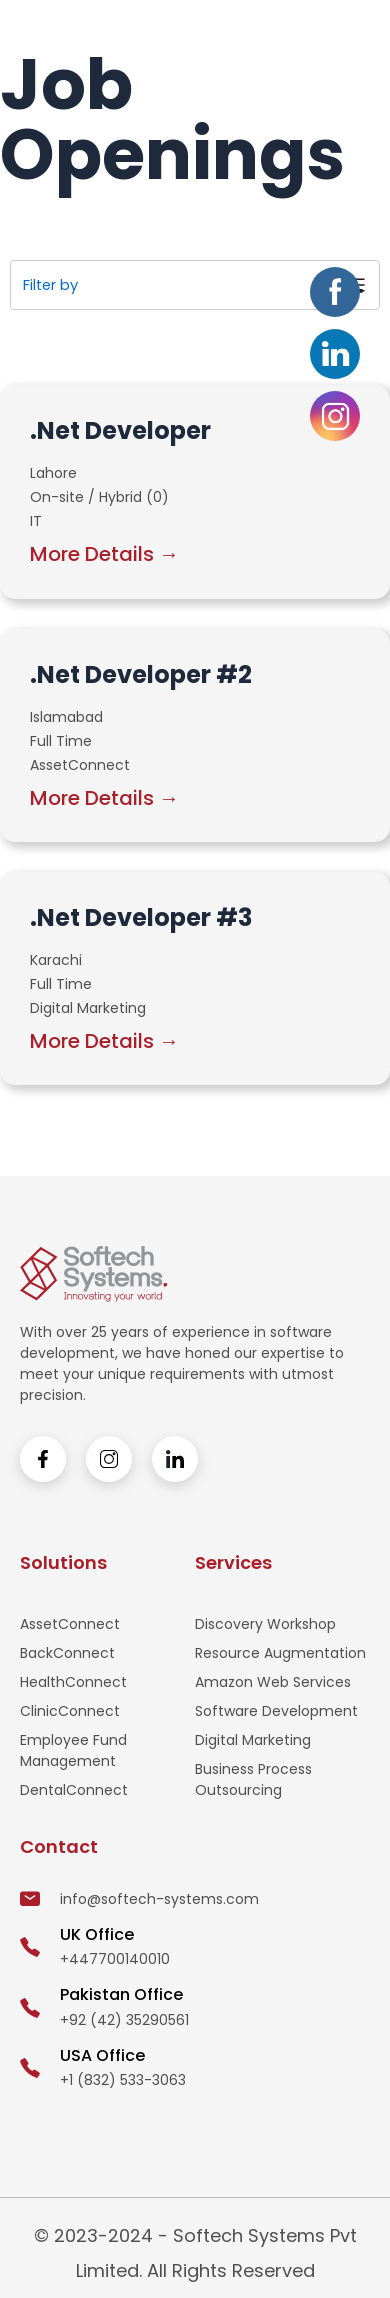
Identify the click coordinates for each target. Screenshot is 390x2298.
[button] (355, 33)
